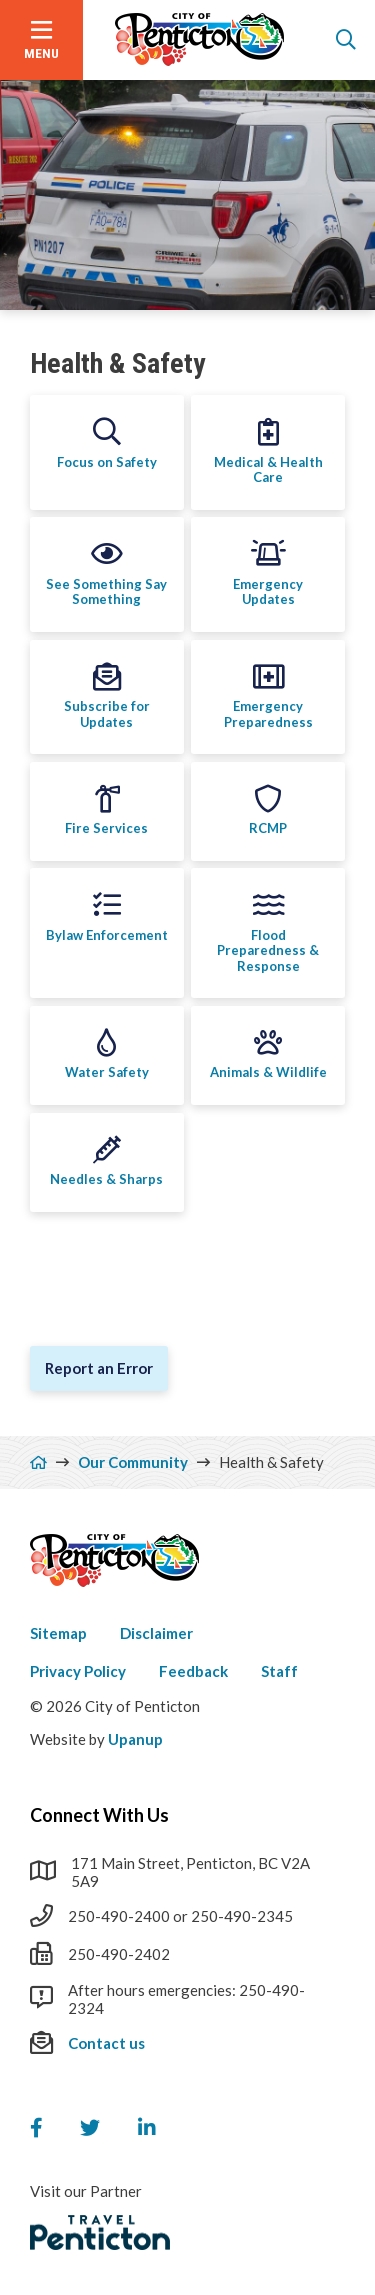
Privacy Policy (78, 1671)
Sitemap (58, 1633)
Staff (279, 1671)
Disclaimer (156, 1633)
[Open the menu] (41, 40)
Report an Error (99, 1368)
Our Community (133, 1462)
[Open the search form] (346, 40)
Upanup (135, 1739)
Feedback (193, 1671)
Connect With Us (99, 1815)
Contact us (106, 2043)
